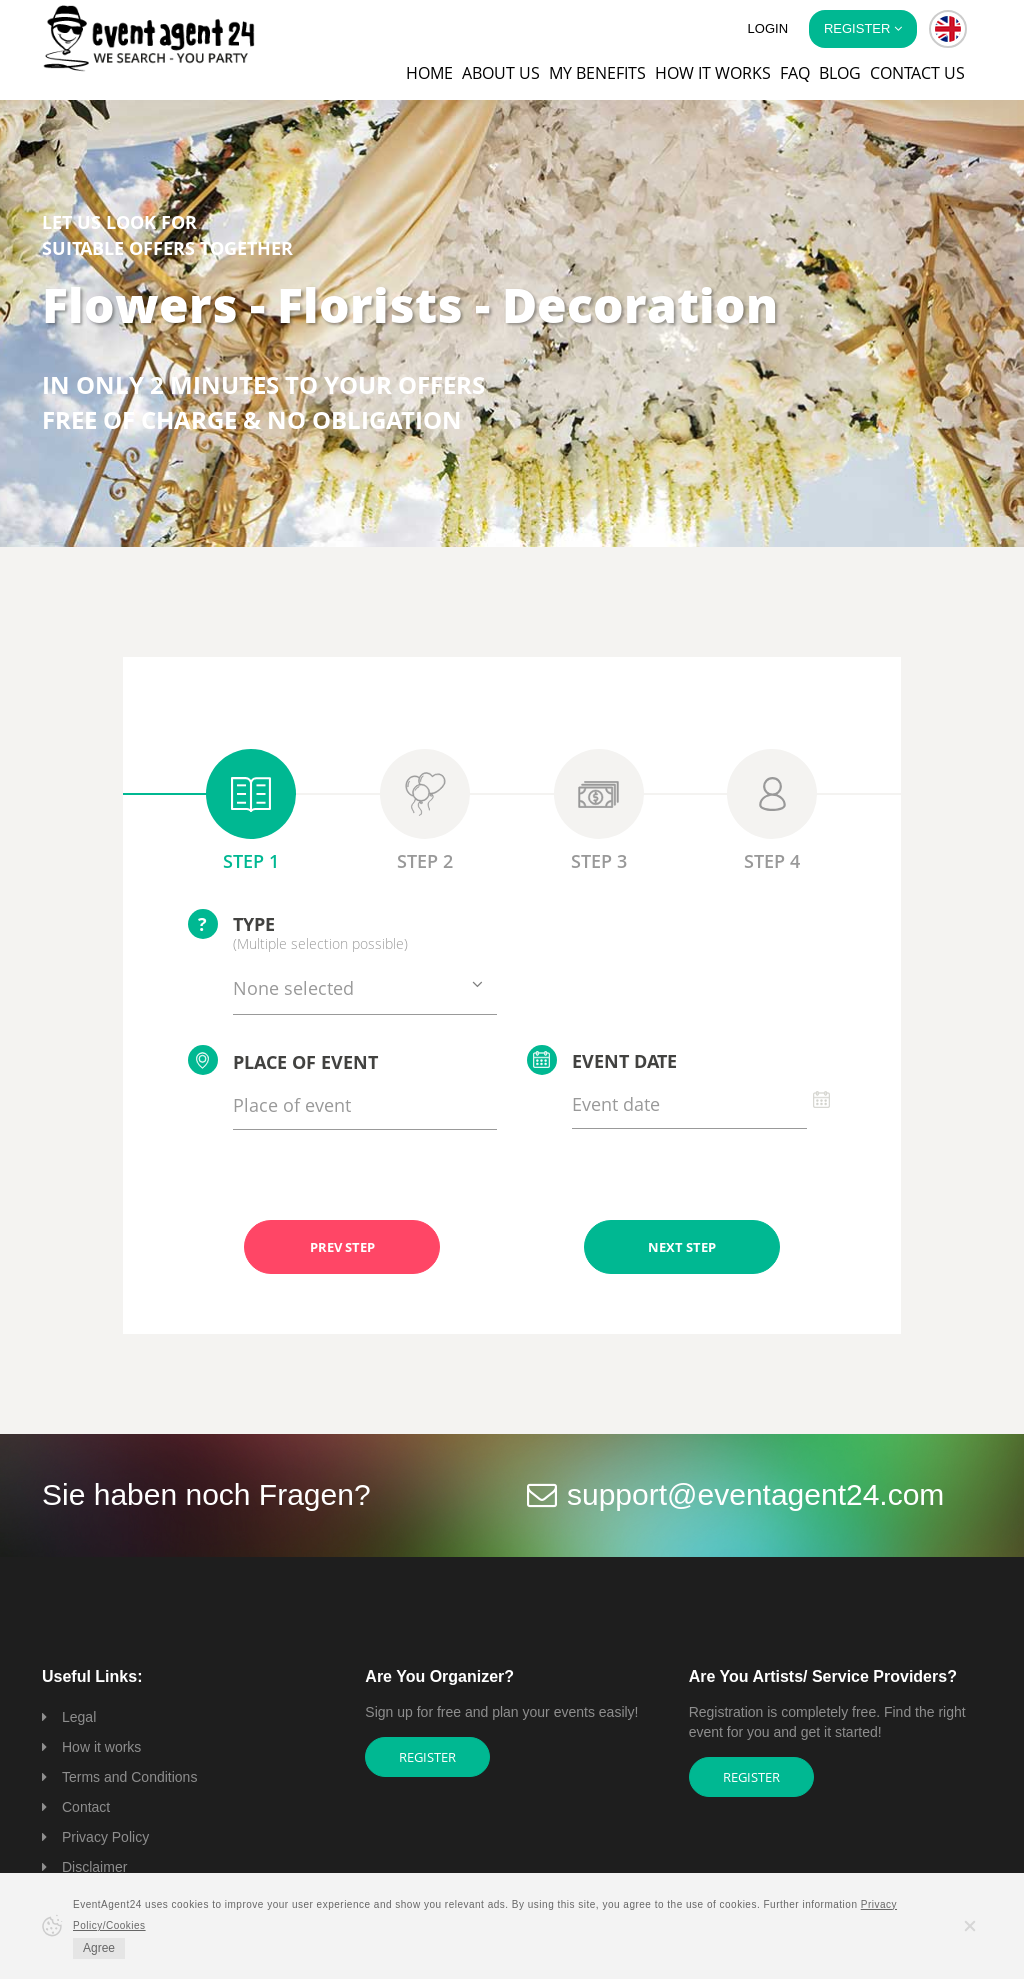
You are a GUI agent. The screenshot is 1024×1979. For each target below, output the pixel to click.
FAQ (795, 73)
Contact (86, 1807)
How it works (713, 73)
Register (427, 1757)
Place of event (283, 1060)
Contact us (917, 73)
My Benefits (597, 73)
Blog (840, 73)
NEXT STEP (682, 1247)
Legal (79, 1717)
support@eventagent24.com (755, 1494)
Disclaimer (94, 1867)
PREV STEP (342, 1247)
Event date (602, 1060)
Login (768, 28)
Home (429, 73)
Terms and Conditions (129, 1777)
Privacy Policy (105, 1837)
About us (501, 73)
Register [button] (863, 28)
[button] (948, 29)
